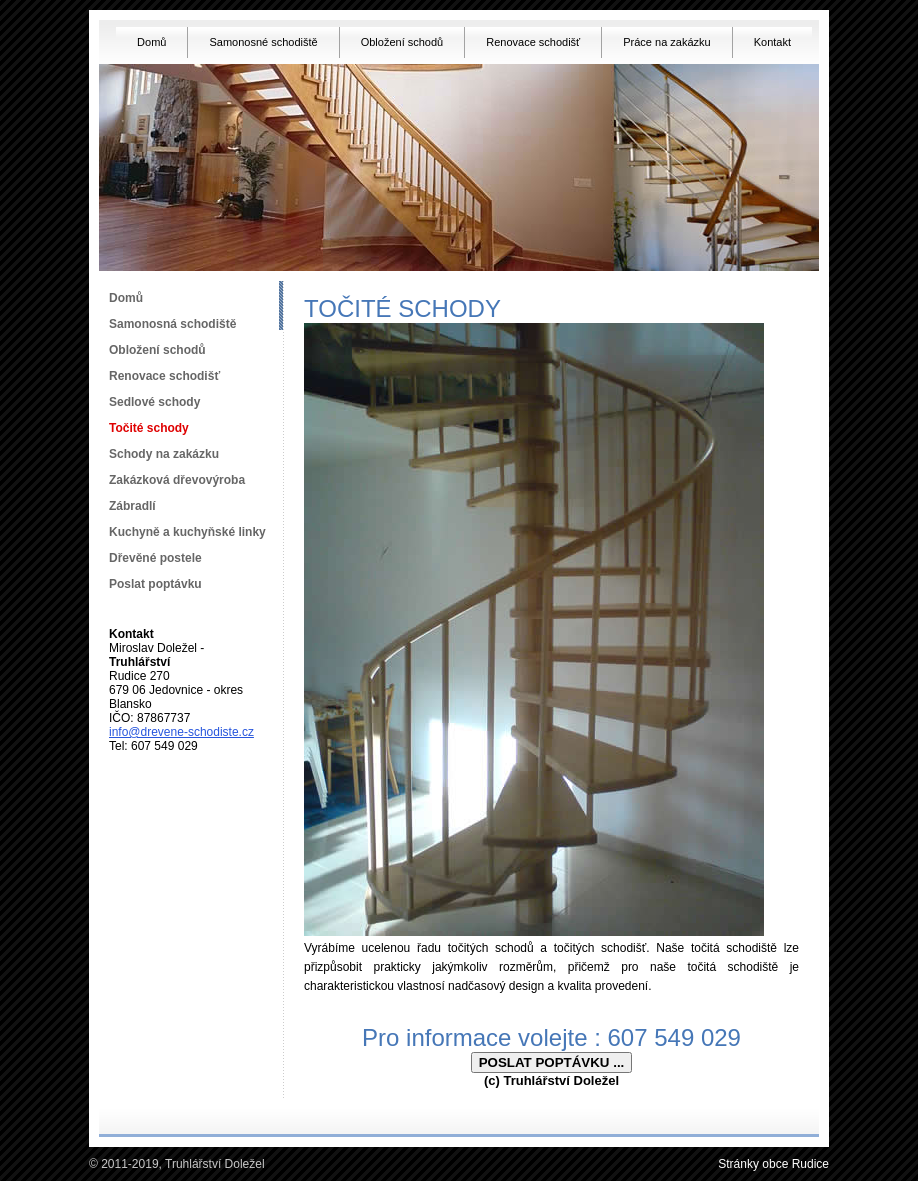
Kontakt (772, 42)
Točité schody (149, 428)
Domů (151, 42)
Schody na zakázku (164, 454)
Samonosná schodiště (172, 324)
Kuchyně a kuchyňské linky (187, 532)
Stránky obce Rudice (773, 1164)
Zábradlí (132, 506)
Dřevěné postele (155, 558)
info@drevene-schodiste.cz (181, 732)
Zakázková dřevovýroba (177, 480)
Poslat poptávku (155, 584)
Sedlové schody (154, 402)
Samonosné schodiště (263, 42)
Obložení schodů (402, 42)
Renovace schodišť (533, 42)
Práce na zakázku (666, 42)
